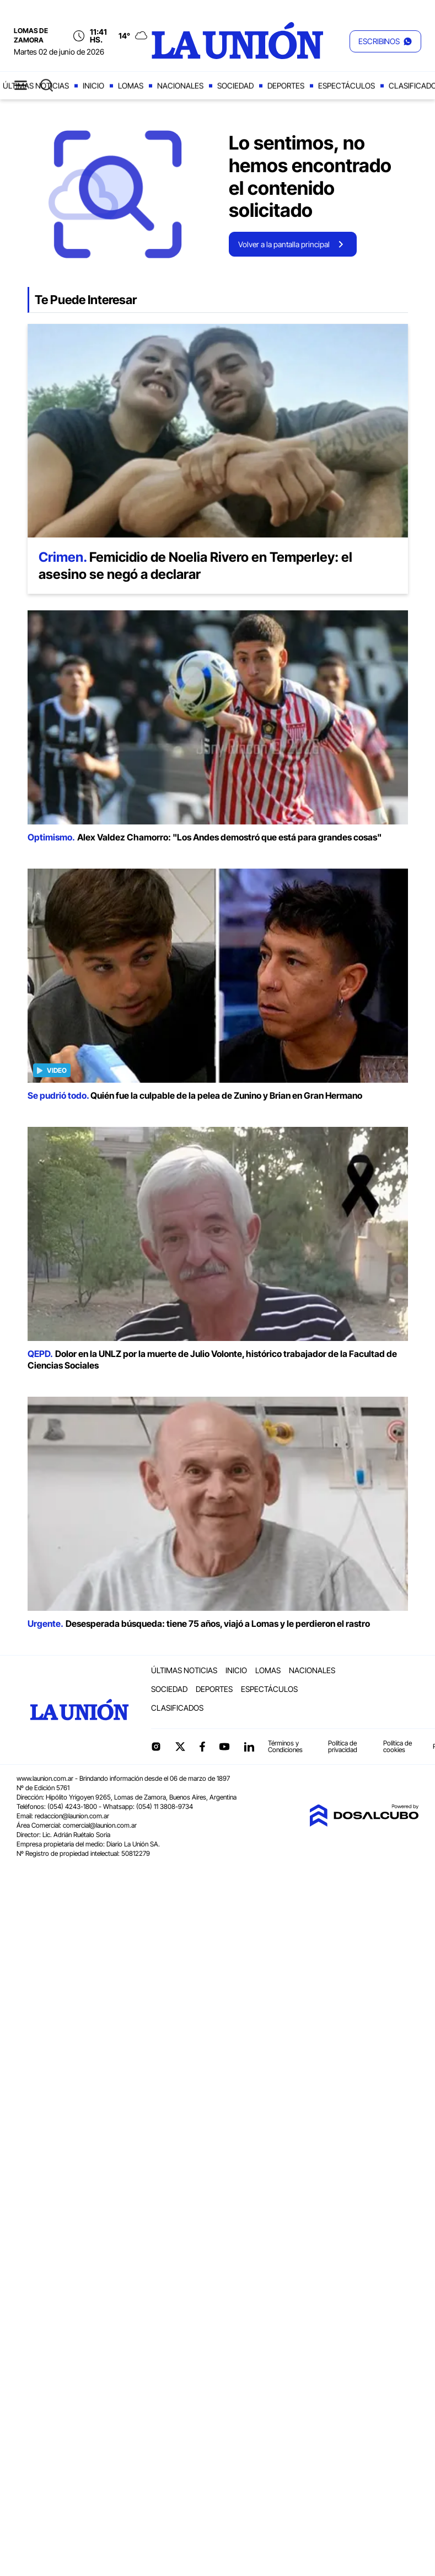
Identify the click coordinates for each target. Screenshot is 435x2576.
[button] (385, 41)
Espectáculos (346, 86)
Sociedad (235, 86)
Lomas (130, 86)
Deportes (285, 86)
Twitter (180, 1746)
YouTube (224, 1747)
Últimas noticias (36, 86)
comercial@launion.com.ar (100, 1825)
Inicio (93, 86)
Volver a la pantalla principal (284, 244)
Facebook (202, 1747)
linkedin (249, 1747)
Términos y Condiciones (285, 1746)
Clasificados (177, 1707)
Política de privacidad (342, 1746)
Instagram (156, 1747)
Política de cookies (397, 1746)
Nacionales (180, 86)
